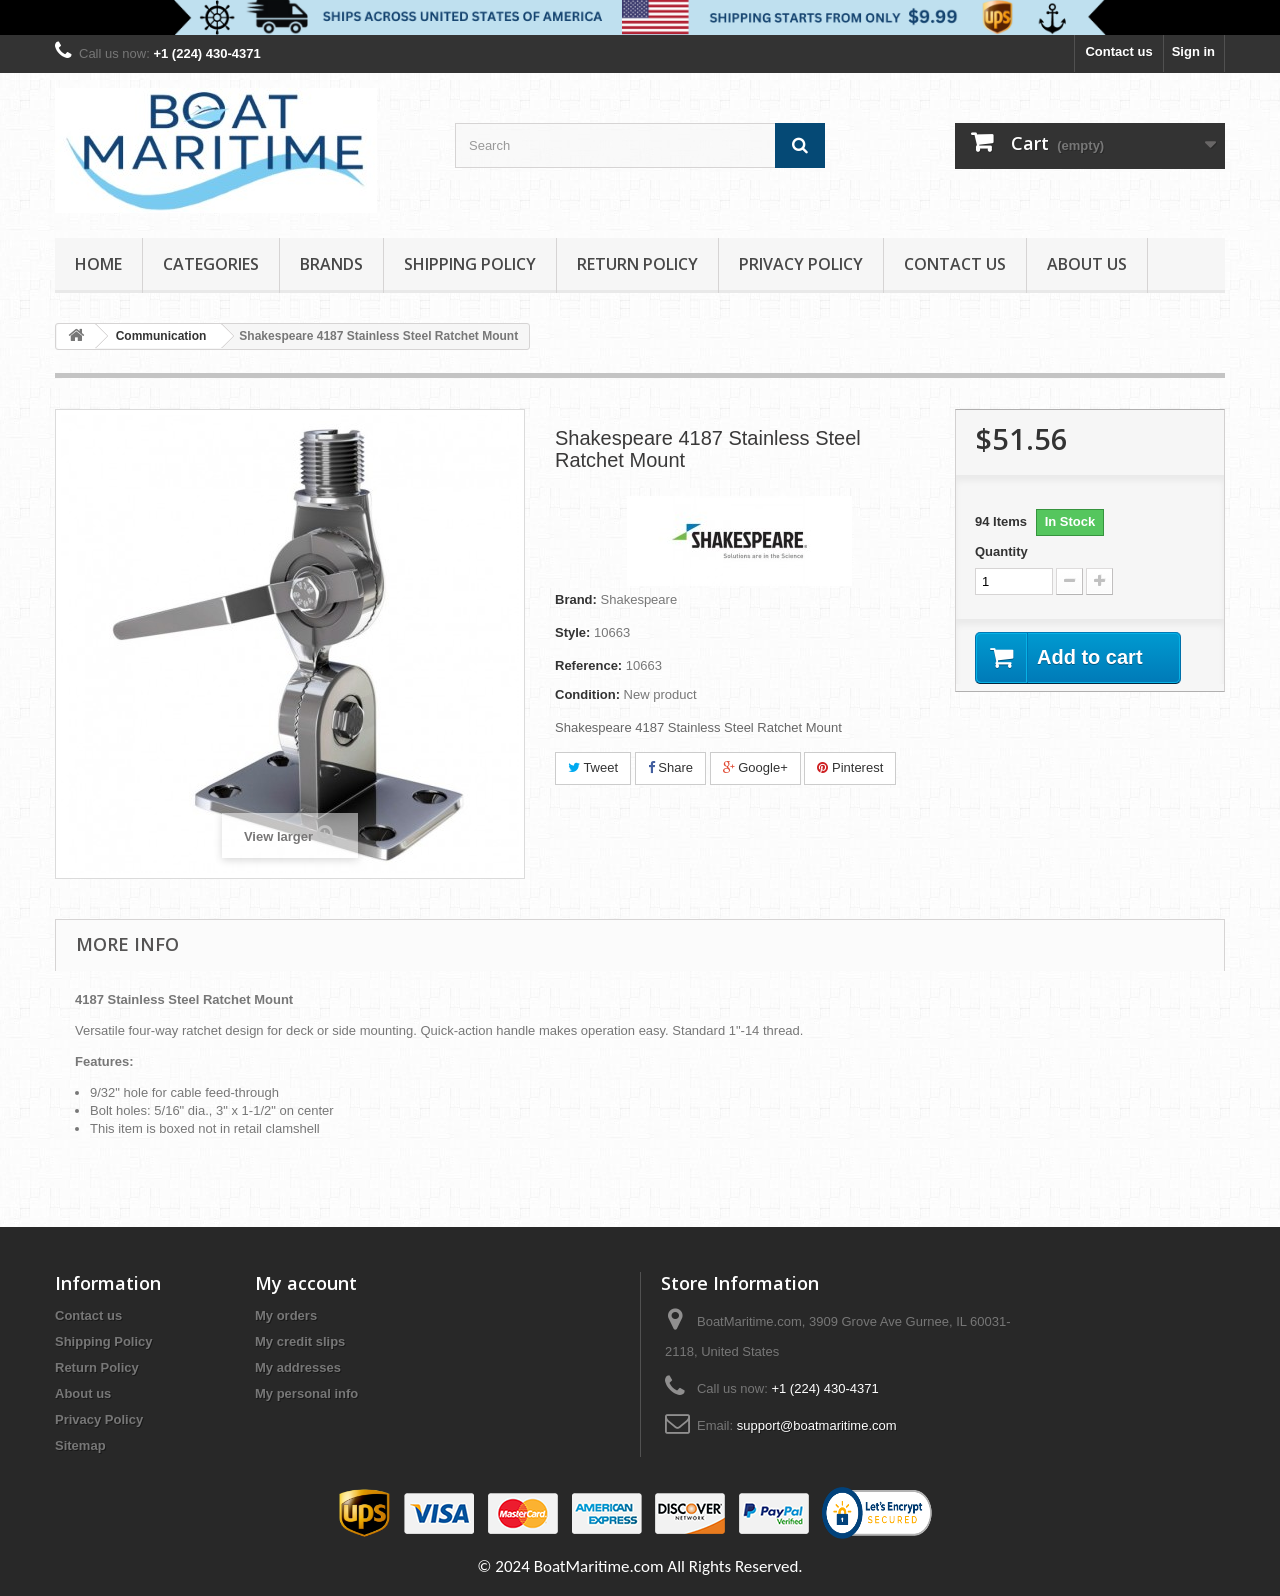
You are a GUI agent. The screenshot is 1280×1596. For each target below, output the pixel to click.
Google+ (755, 767)
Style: (572, 632)
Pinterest (850, 767)
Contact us (1118, 51)
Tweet (593, 767)
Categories (211, 264)
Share (670, 767)
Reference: (588, 665)
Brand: (576, 599)
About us (1087, 264)
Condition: (587, 694)
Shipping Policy (470, 264)
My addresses (298, 1367)
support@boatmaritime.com (817, 1425)
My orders (286, 1315)
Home (98, 264)
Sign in (1193, 51)
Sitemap (80, 1445)
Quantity (1001, 551)
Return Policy (637, 264)
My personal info (306, 1393)
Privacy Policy (801, 264)
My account (306, 1283)
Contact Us (955, 264)
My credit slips (300, 1341)
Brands (331, 264)
